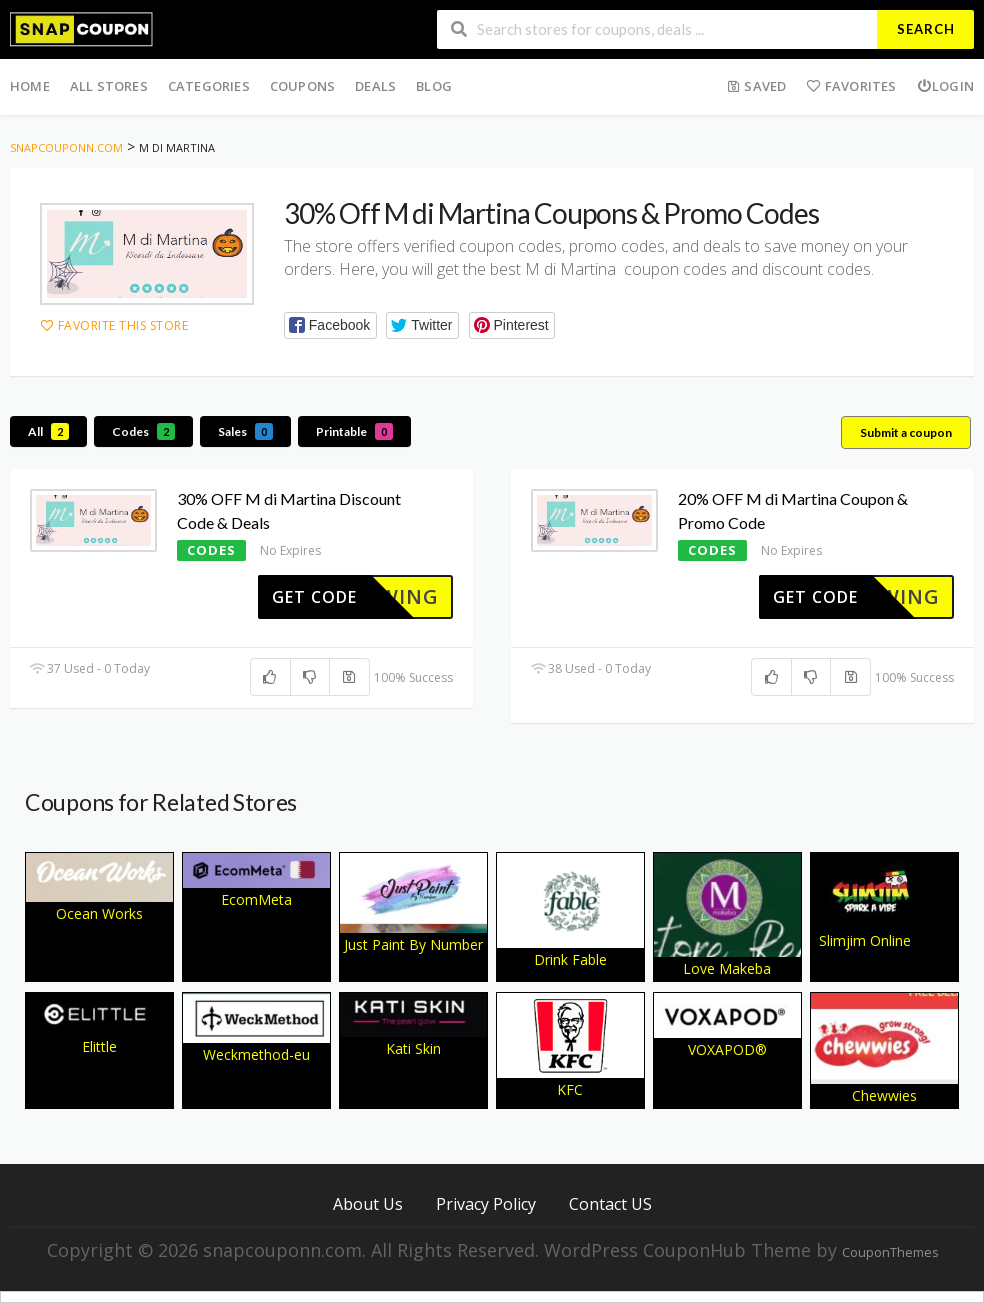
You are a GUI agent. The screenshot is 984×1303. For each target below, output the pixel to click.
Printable (354, 431)
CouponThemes (890, 1252)
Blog (434, 86)
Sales (245, 431)
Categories (209, 86)
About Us (368, 1203)
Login (945, 86)
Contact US (610, 1203)
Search (926, 29)
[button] (330, 325)
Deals (375, 86)
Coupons (302, 86)
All (48, 431)
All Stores (109, 86)
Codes (143, 431)
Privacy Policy (486, 1203)
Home (30, 86)
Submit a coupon (906, 432)
